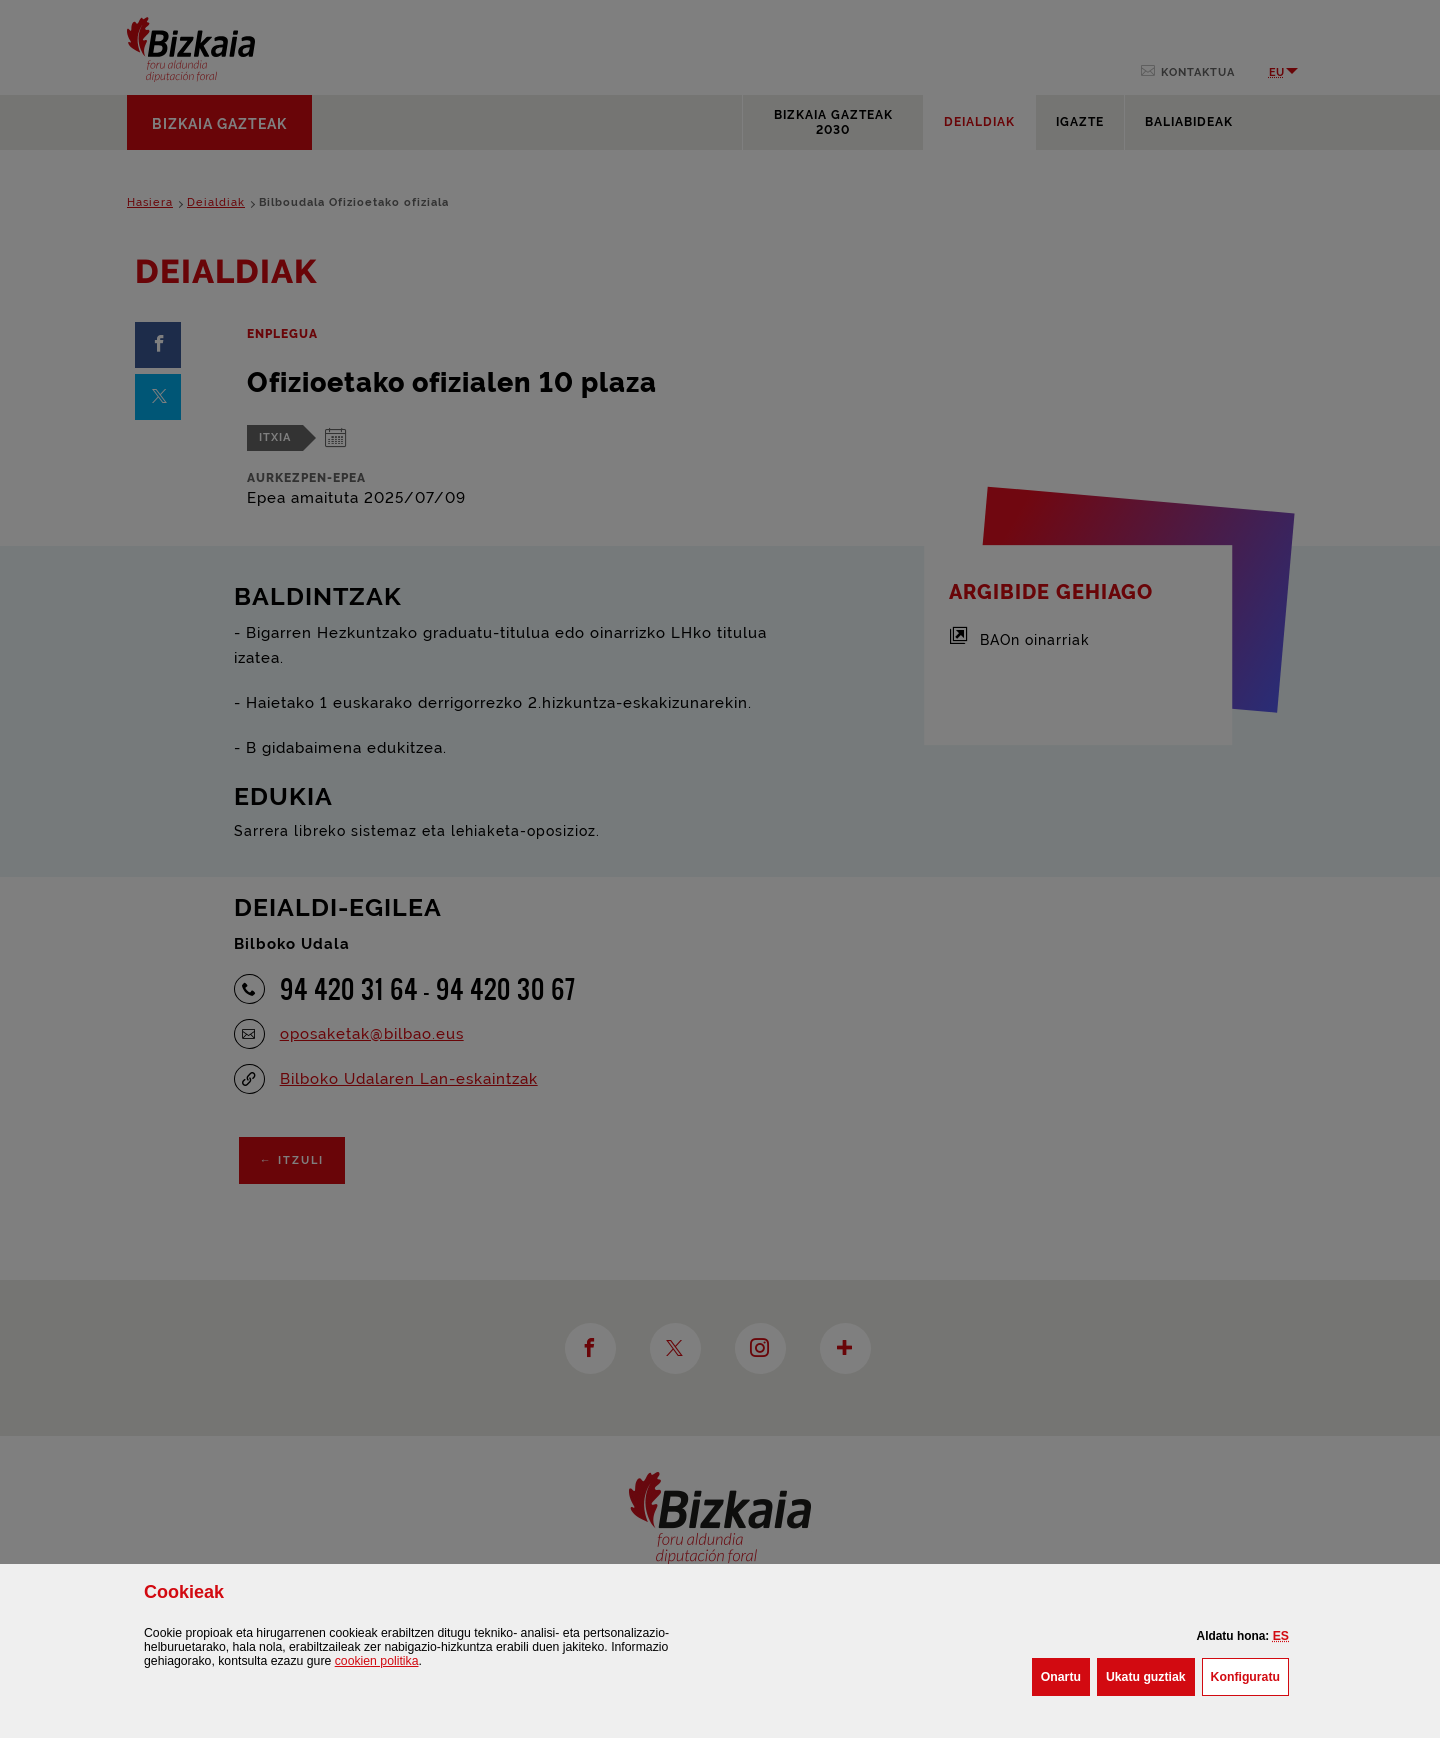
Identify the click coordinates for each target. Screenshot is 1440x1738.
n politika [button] (377, 1661)
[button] (1281, 1636)
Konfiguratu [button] (1250, 1675)
